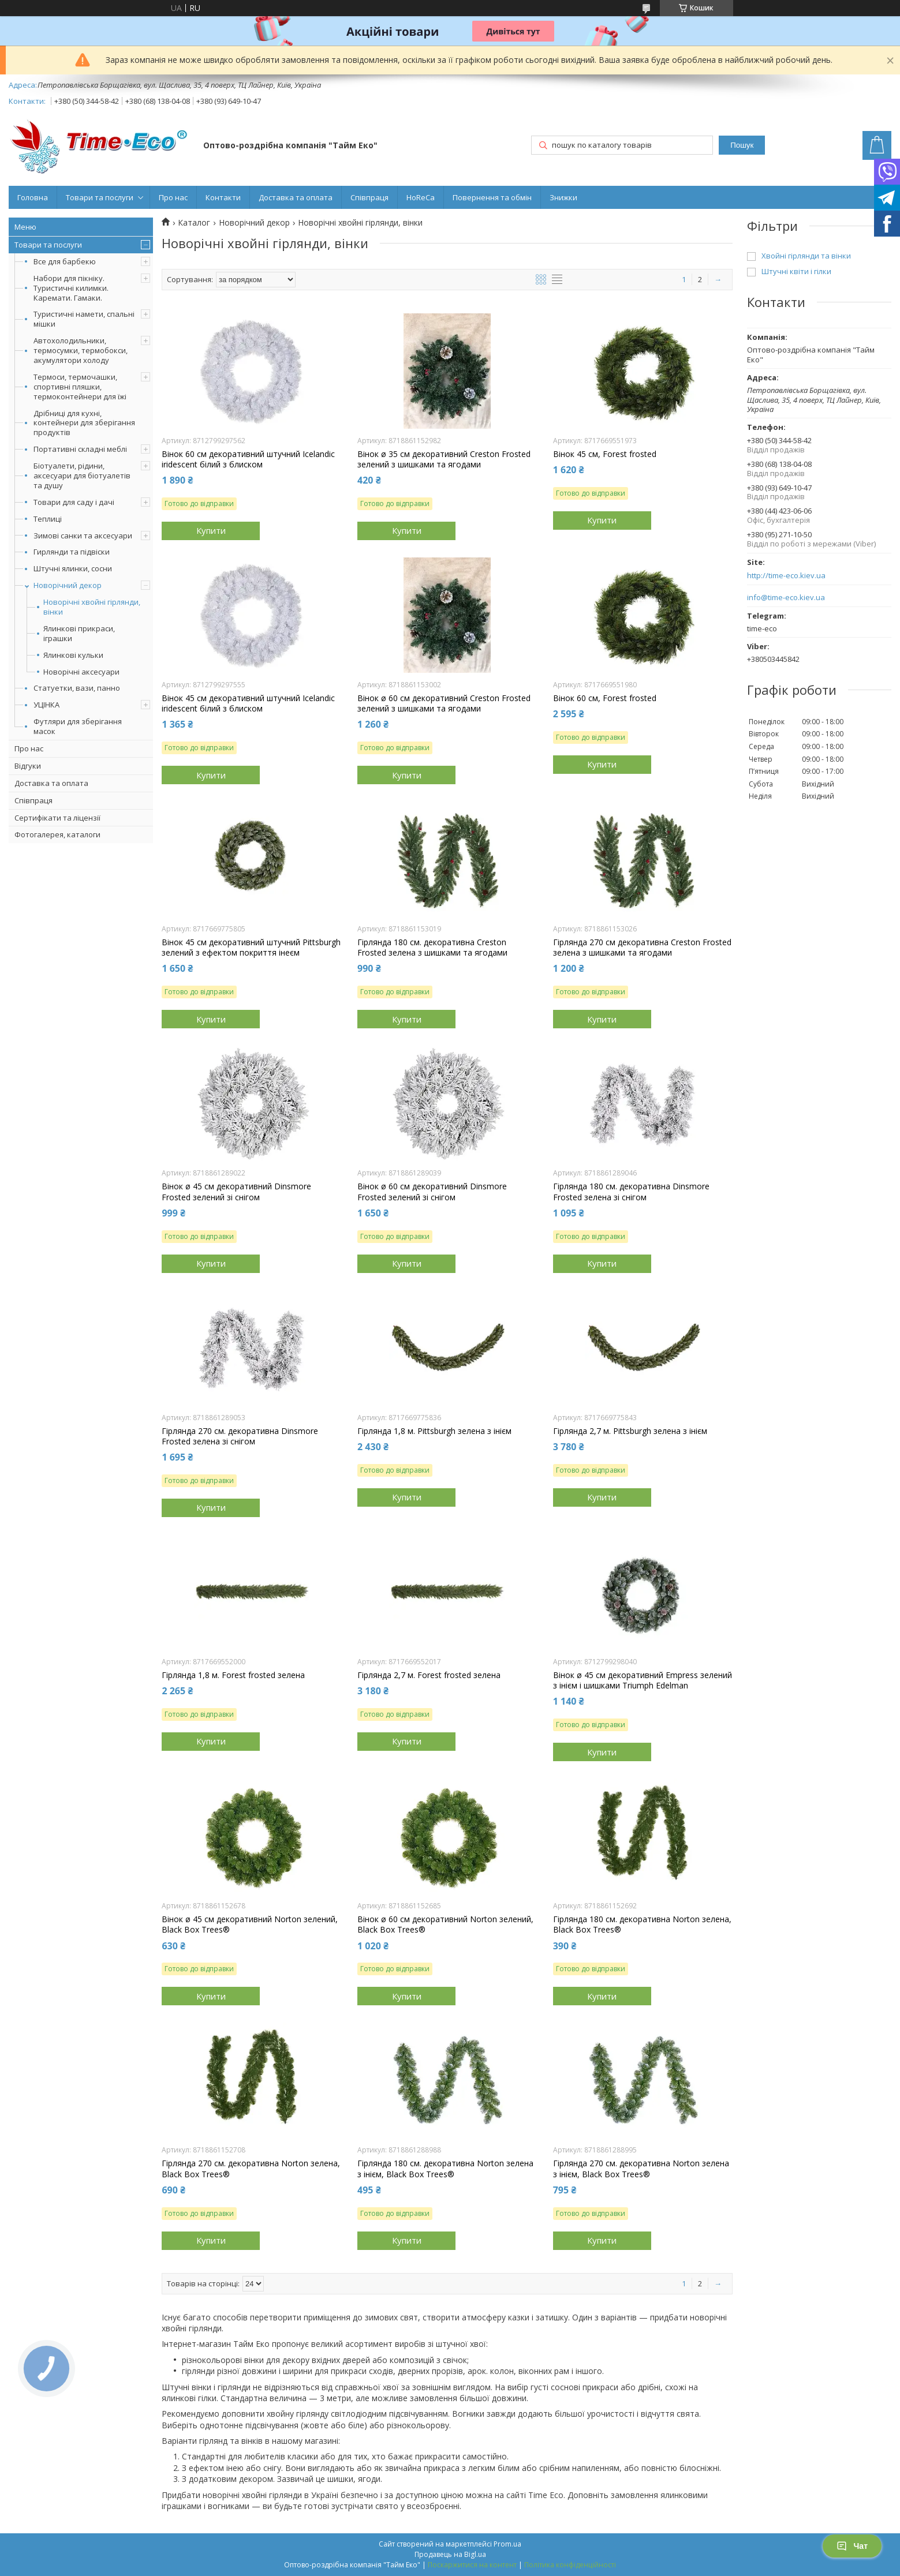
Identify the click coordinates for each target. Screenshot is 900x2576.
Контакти (223, 197)
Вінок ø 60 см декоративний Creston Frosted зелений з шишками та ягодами (444, 703)
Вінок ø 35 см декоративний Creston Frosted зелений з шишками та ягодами (444, 459)
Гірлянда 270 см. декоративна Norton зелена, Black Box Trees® (251, 2168)
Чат (852, 2546)
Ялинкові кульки (73, 655)
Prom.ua (507, 2544)
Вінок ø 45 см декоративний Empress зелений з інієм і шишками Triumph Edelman (642, 1680)
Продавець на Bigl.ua (450, 2554)
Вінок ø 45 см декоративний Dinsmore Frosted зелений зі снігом (236, 1191)
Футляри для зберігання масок (77, 726)
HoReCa (420, 197)
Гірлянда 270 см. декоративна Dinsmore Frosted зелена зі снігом (240, 1436)
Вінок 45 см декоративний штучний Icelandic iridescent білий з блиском (248, 703)
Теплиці (47, 519)
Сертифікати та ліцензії (57, 818)
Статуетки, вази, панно (76, 688)
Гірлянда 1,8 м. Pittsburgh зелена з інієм (434, 1431)
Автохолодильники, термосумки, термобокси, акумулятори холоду (80, 350)
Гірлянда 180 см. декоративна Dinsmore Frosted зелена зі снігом (631, 1191)
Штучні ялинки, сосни (72, 568)
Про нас (173, 197)
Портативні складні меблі (80, 449)
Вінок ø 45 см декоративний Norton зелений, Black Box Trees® (250, 1924)
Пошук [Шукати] (741, 145)
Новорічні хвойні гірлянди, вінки (91, 607)
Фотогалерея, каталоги (57, 834)
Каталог (194, 223)
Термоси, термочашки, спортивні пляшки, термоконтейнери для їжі (79, 387)
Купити (211, 530)
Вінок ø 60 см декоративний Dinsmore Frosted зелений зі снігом (432, 1191)
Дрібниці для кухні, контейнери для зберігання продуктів (84, 423)
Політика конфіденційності (570, 2565)
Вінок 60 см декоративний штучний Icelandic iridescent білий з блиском (248, 459)
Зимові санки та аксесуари (82, 535)
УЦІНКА (46, 704)
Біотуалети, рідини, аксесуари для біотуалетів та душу (81, 475)
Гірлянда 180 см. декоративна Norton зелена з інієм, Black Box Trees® (445, 2168)
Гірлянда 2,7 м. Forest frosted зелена (429, 1675)
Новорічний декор (67, 585)
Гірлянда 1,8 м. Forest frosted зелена (233, 1675)
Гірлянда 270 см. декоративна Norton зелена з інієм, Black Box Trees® (641, 2168)
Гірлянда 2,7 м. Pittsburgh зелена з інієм (630, 1431)
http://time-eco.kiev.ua (786, 576)
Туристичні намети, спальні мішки (84, 319)
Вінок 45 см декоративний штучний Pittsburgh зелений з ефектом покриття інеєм (251, 947)
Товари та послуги (99, 197)
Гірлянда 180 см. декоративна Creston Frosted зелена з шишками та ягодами (432, 947)
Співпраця (369, 197)
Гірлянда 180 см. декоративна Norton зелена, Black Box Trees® (642, 1924)
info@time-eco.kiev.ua (786, 597)
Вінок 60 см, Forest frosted (604, 698)
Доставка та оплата (296, 197)
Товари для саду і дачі (73, 502)
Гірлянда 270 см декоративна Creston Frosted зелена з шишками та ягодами (642, 947)
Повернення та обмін (492, 197)
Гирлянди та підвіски (71, 551)
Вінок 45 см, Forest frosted (604, 454)
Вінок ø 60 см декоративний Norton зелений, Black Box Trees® (445, 1924)
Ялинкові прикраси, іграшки (79, 633)
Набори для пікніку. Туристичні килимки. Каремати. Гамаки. (71, 288)
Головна (32, 197)
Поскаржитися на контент (472, 2565)
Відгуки (27, 766)
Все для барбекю (64, 261)
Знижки (563, 197)
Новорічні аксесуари (81, 672)
